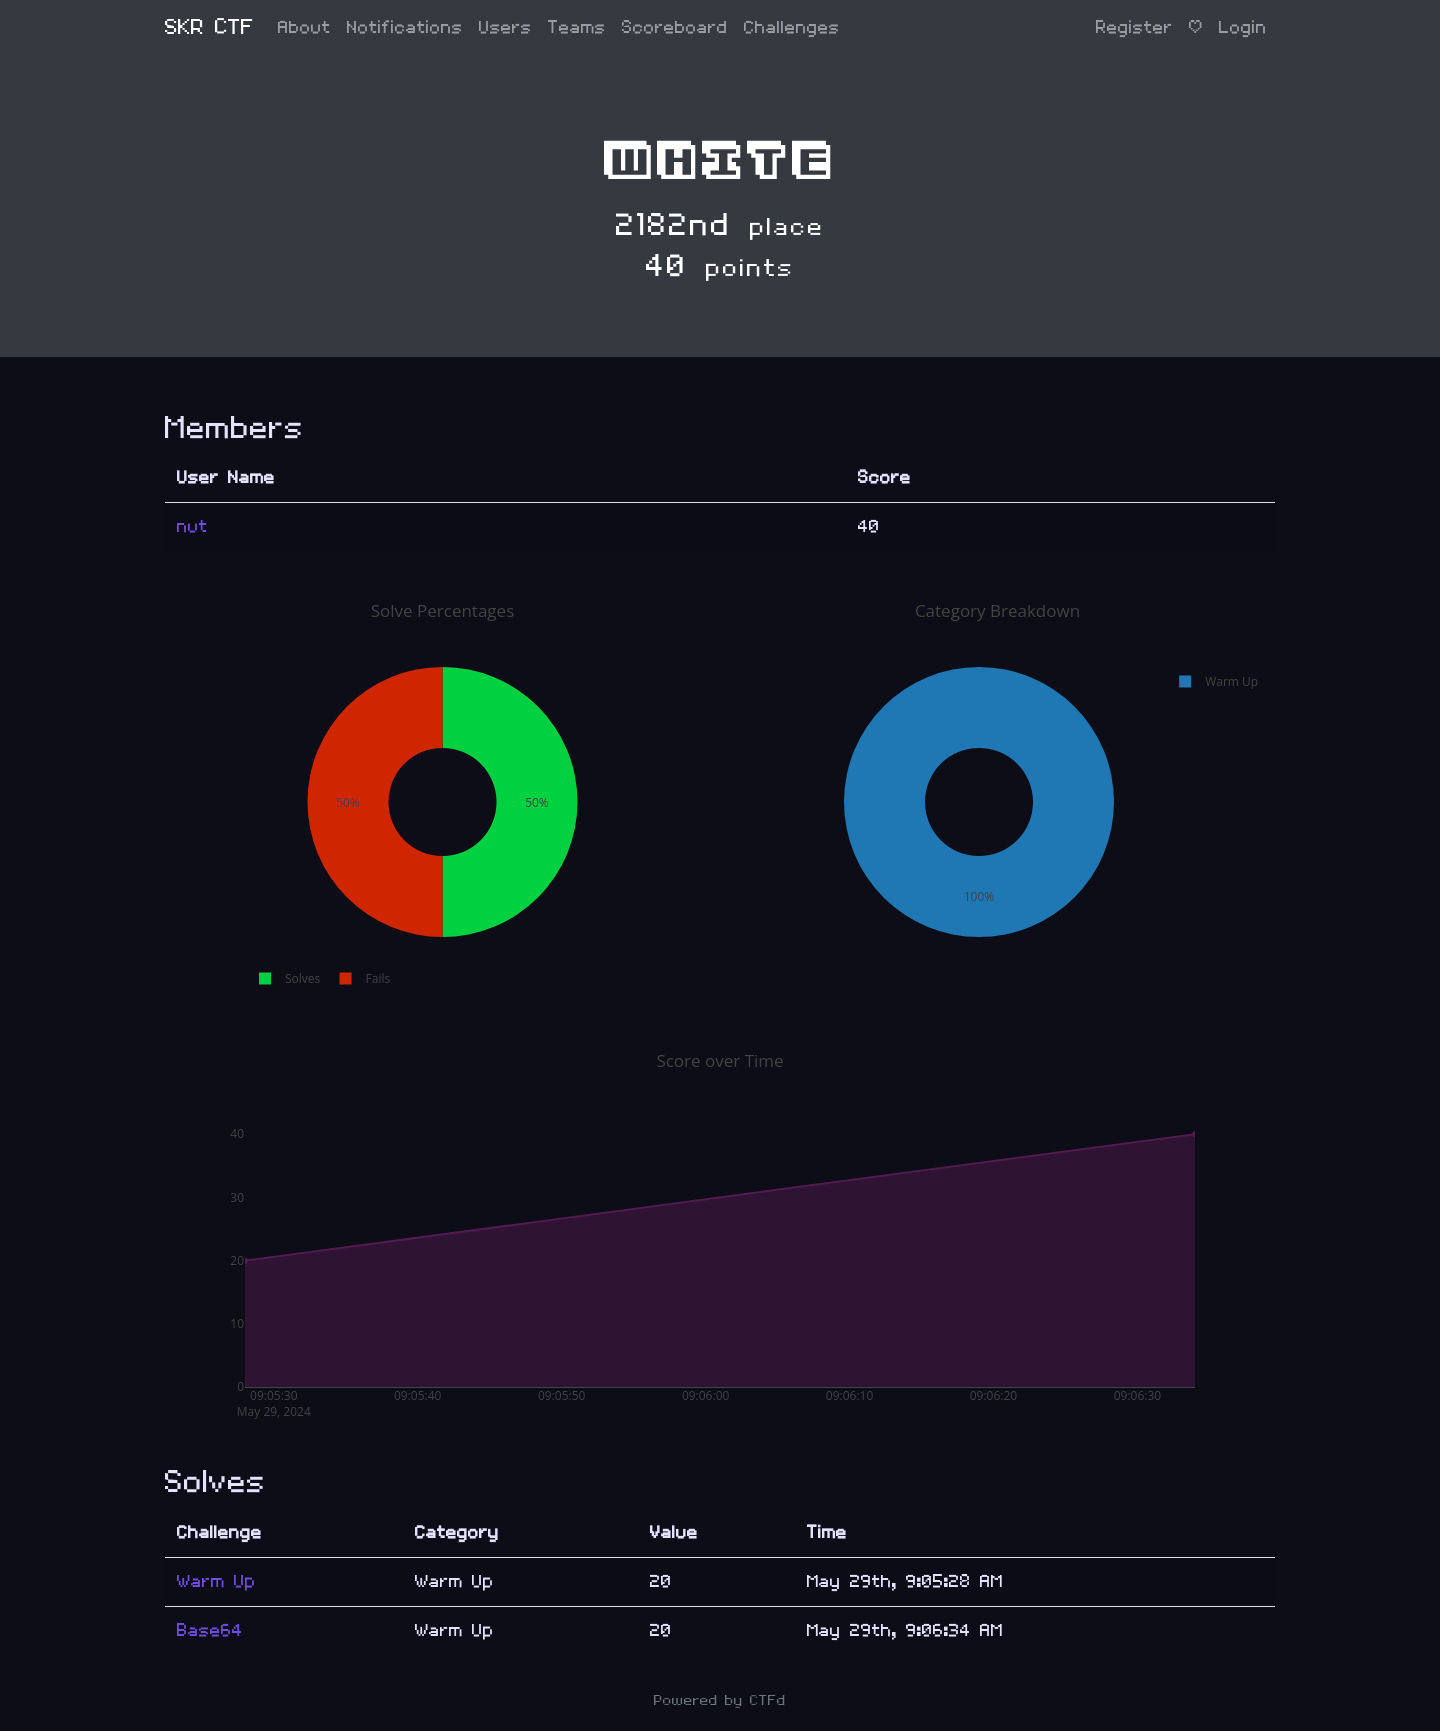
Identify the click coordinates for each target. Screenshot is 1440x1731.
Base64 (210, 1630)
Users (505, 27)
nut (192, 526)
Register (1134, 27)
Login (1243, 27)
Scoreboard (675, 27)
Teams (577, 27)
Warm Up (216, 1581)
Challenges (792, 27)
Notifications (405, 27)
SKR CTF (209, 27)
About (304, 27)
